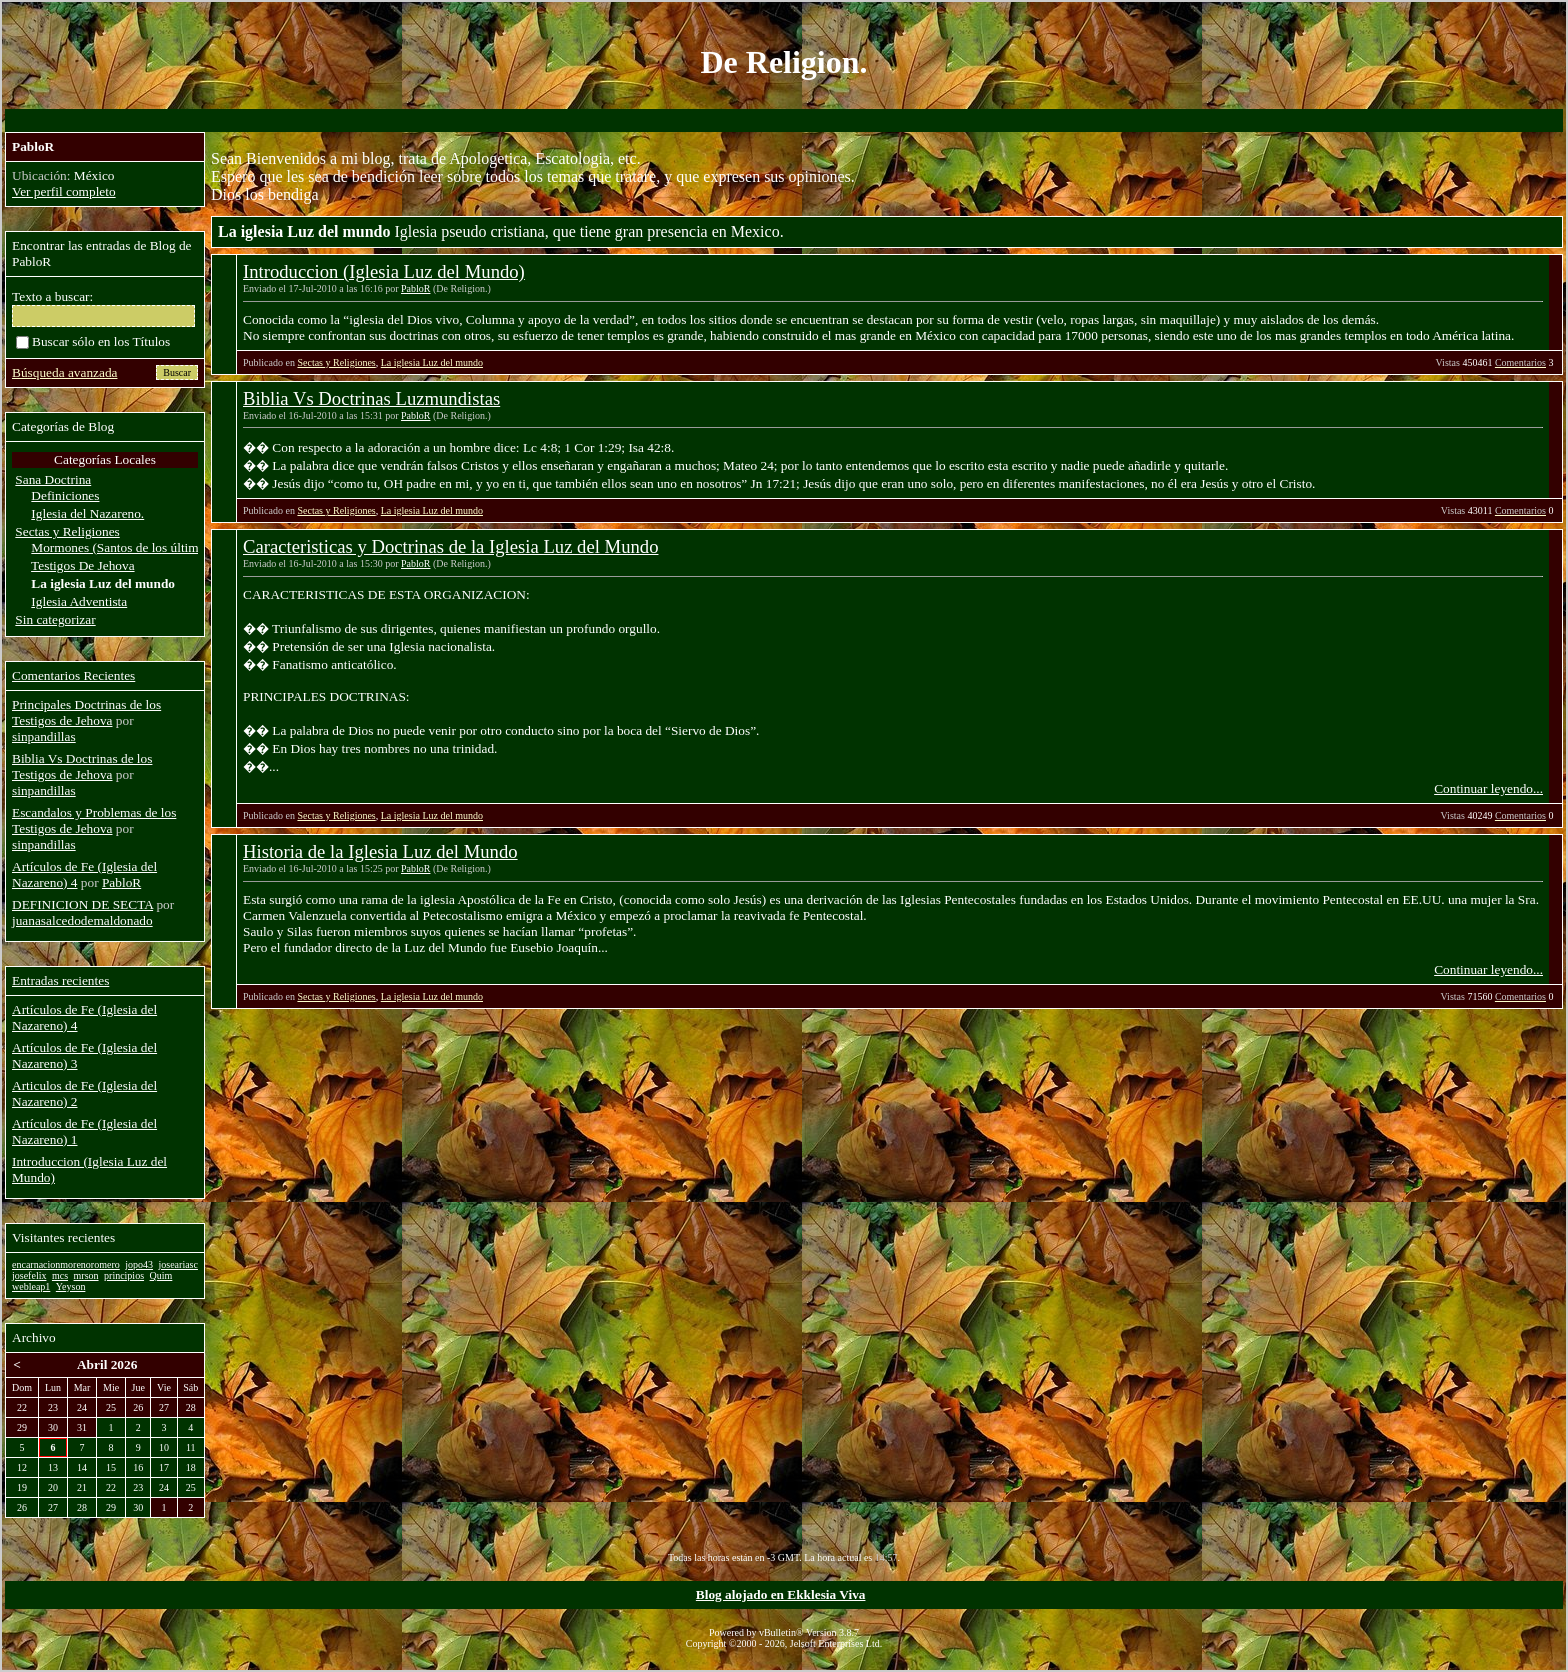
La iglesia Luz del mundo (432, 362)
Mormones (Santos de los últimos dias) (135, 547)
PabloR (415, 288)
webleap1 (31, 1286)
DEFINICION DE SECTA (82, 904)
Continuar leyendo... (1488, 788)
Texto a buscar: (52, 296)
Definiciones (65, 495)
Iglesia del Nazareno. (87, 513)
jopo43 (139, 1264)
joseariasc (178, 1264)
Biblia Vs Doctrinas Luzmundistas (371, 398)
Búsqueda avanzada (64, 372)
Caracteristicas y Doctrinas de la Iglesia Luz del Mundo (450, 546)
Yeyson (71, 1286)
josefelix (29, 1275)
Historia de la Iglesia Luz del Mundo (380, 851)
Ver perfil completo (64, 191)
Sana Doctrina (53, 479)
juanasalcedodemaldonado (82, 920)
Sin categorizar (55, 619)
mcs (60, 1275)
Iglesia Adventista (79, 601)
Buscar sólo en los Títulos (93, 341)
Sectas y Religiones (336, 362)
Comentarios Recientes (73, 675)
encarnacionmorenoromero (66, 1264)
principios (124, 1275)
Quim (161, 1275)
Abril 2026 (107, 1364)
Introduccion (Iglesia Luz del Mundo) (384, 271)
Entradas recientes (60, 980)
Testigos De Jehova (82, 565)
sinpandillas (44, 736)
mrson (86, 1275)
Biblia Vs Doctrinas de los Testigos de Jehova (82, 766)
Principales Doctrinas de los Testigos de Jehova (86, 712)
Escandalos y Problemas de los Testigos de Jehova (94, 820)
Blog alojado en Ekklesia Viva (781, 1594)
